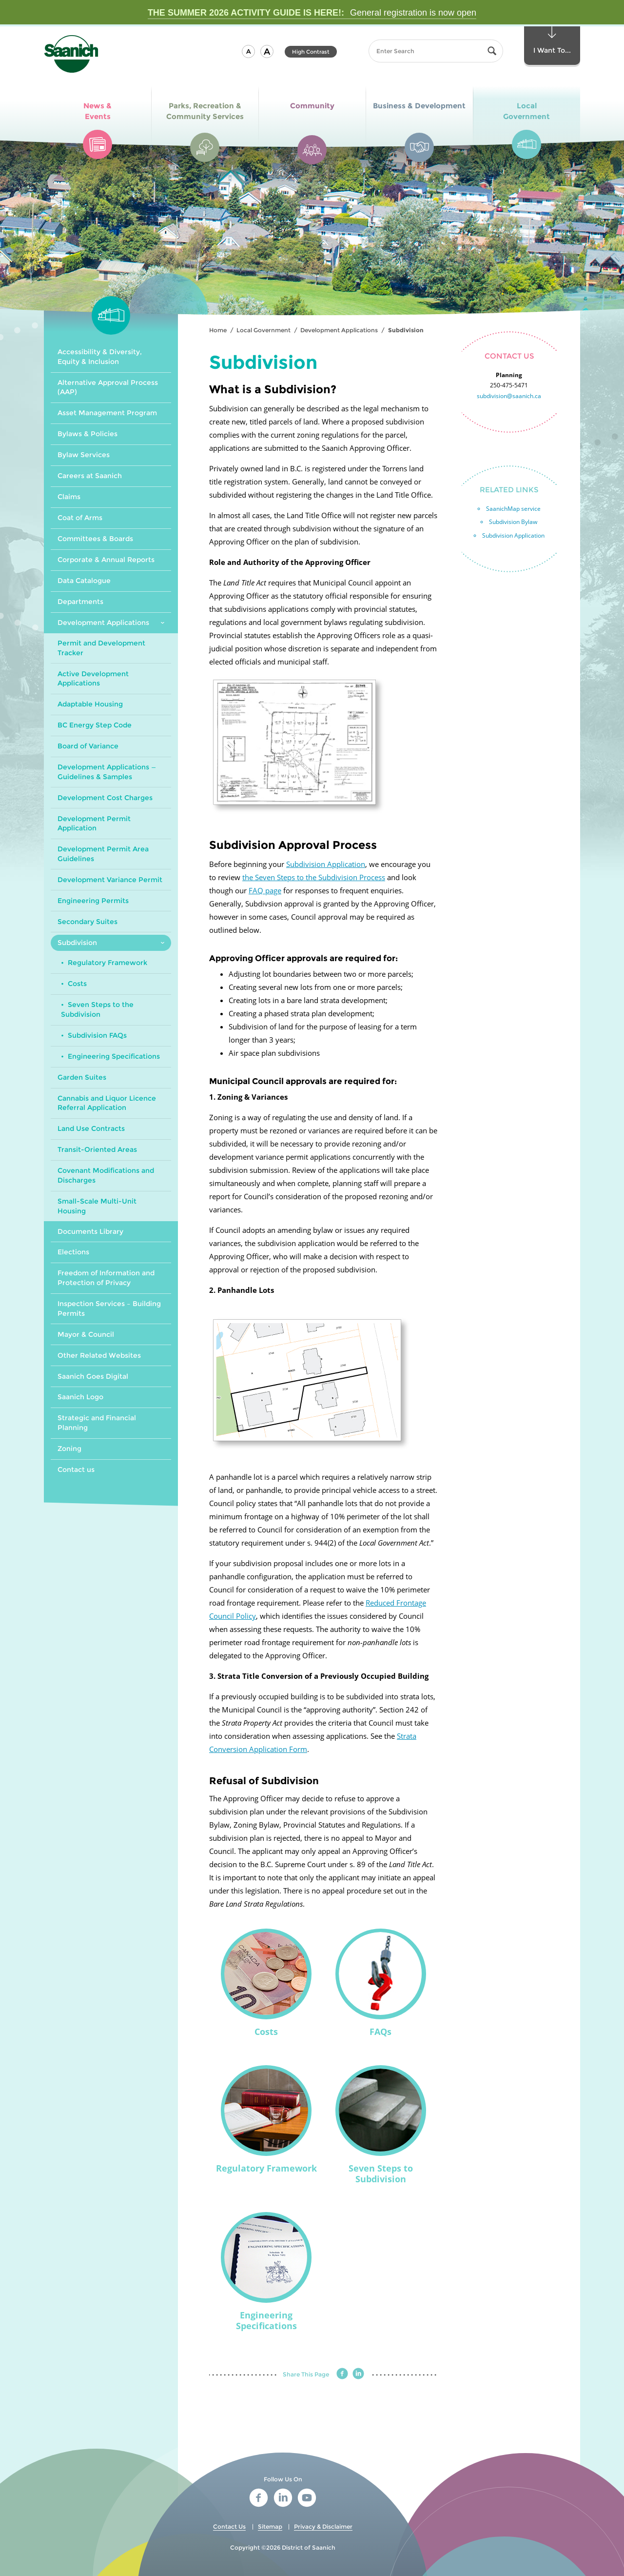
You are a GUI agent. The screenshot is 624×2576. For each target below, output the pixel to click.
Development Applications (339, 330)
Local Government (263, 330)
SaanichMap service (513, 508)
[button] (248, 51)
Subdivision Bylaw (513, 522)
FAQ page (265, 890)
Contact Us (229, 2526)
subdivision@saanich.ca (509, 396)
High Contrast (311, 52)
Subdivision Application (325, 864)
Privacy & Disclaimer (323, 2526)
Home (218, 330)
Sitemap (270, 2526)
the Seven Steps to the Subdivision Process (313, 877)
